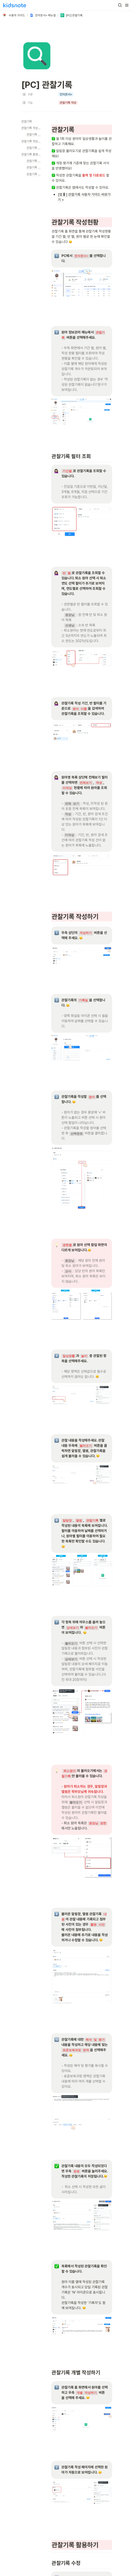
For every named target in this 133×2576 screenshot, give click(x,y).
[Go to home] (15, 5)
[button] (120, 5)
